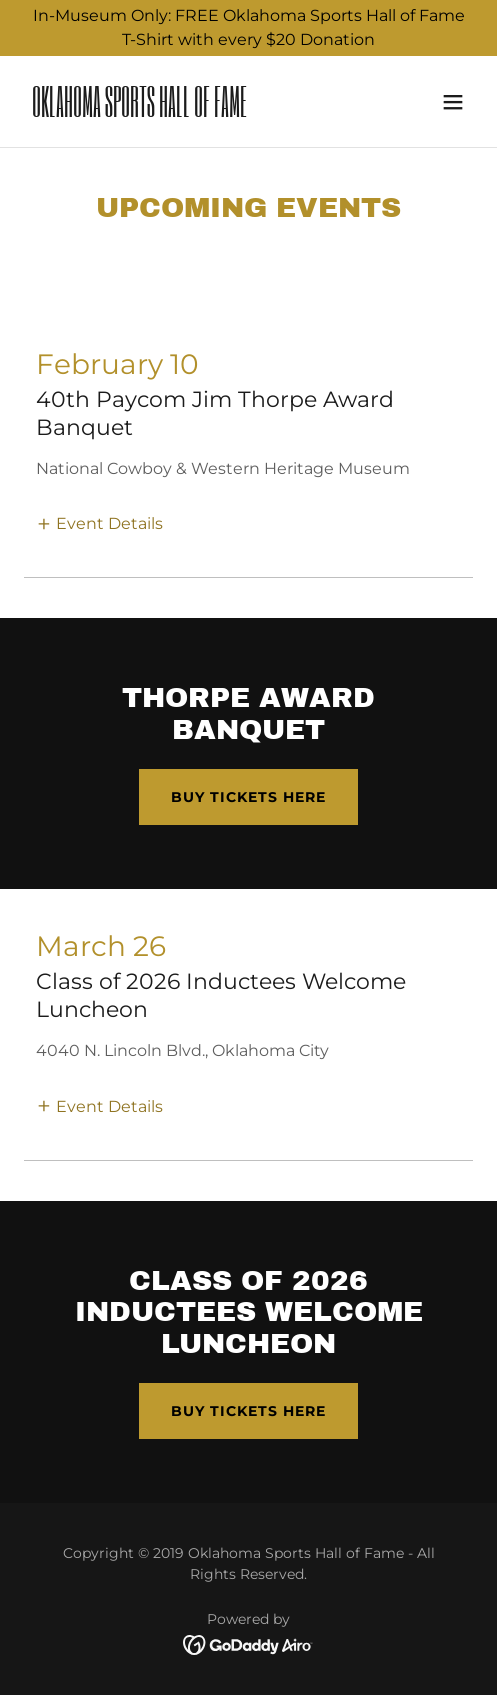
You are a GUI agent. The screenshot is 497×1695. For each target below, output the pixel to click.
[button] (453, 102)
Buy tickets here (248, 797)
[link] (181, 111)
